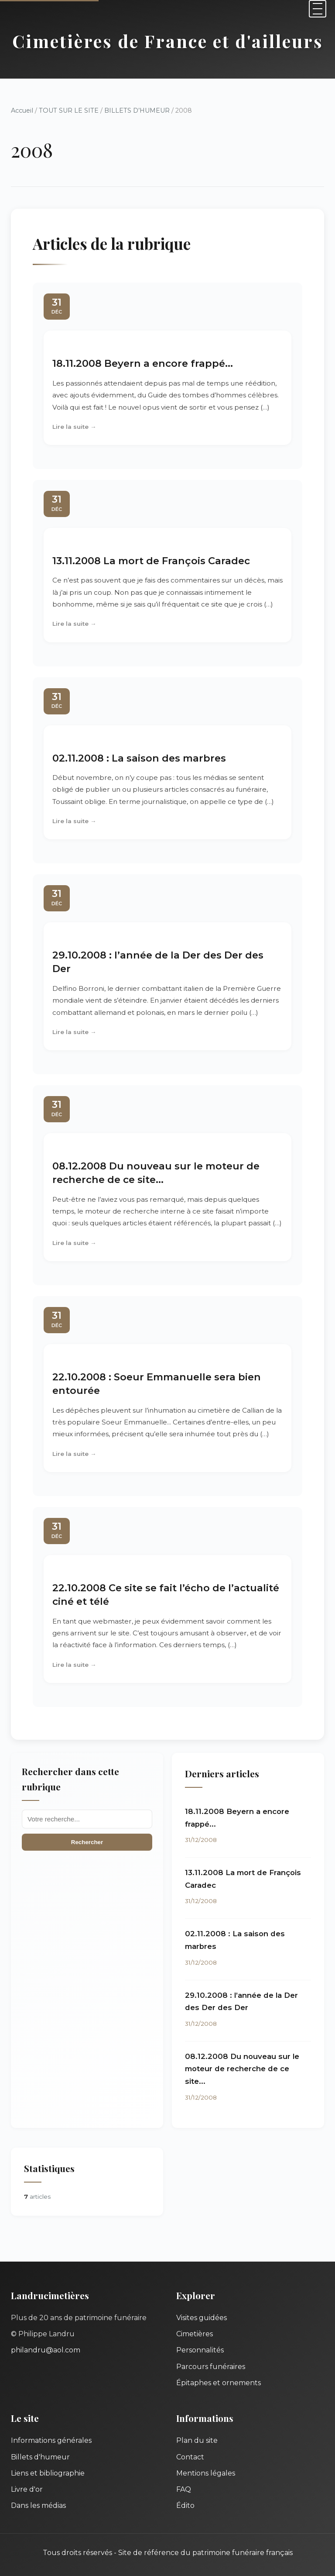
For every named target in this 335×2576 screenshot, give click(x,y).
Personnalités (200, 2350)
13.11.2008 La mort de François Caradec (151, 561)
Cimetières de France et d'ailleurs (167, 40)
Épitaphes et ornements (218, 2383)
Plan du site (197, 2440)
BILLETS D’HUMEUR (137, 110)
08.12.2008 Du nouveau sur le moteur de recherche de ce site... (242, 2069)
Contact (190, 2457)
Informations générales (51, 2440)
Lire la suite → (74, 426)
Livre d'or (27, 2489)
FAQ (183, 2489)
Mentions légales (205, 2473)
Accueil (22, 110)
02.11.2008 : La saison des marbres (139, 758)
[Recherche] (87, 1819)
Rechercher (87, 1842)
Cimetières (194, 2334)
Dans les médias (38, 2505)
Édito (185, 2505)
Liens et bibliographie (48, 2473)
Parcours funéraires (210, 2366)
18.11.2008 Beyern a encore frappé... (142, 363)
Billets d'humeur (40, 2457)
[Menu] (317, 8)
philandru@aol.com (45, 2350)
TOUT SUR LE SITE (69, 110)
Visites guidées (201, 2318)
